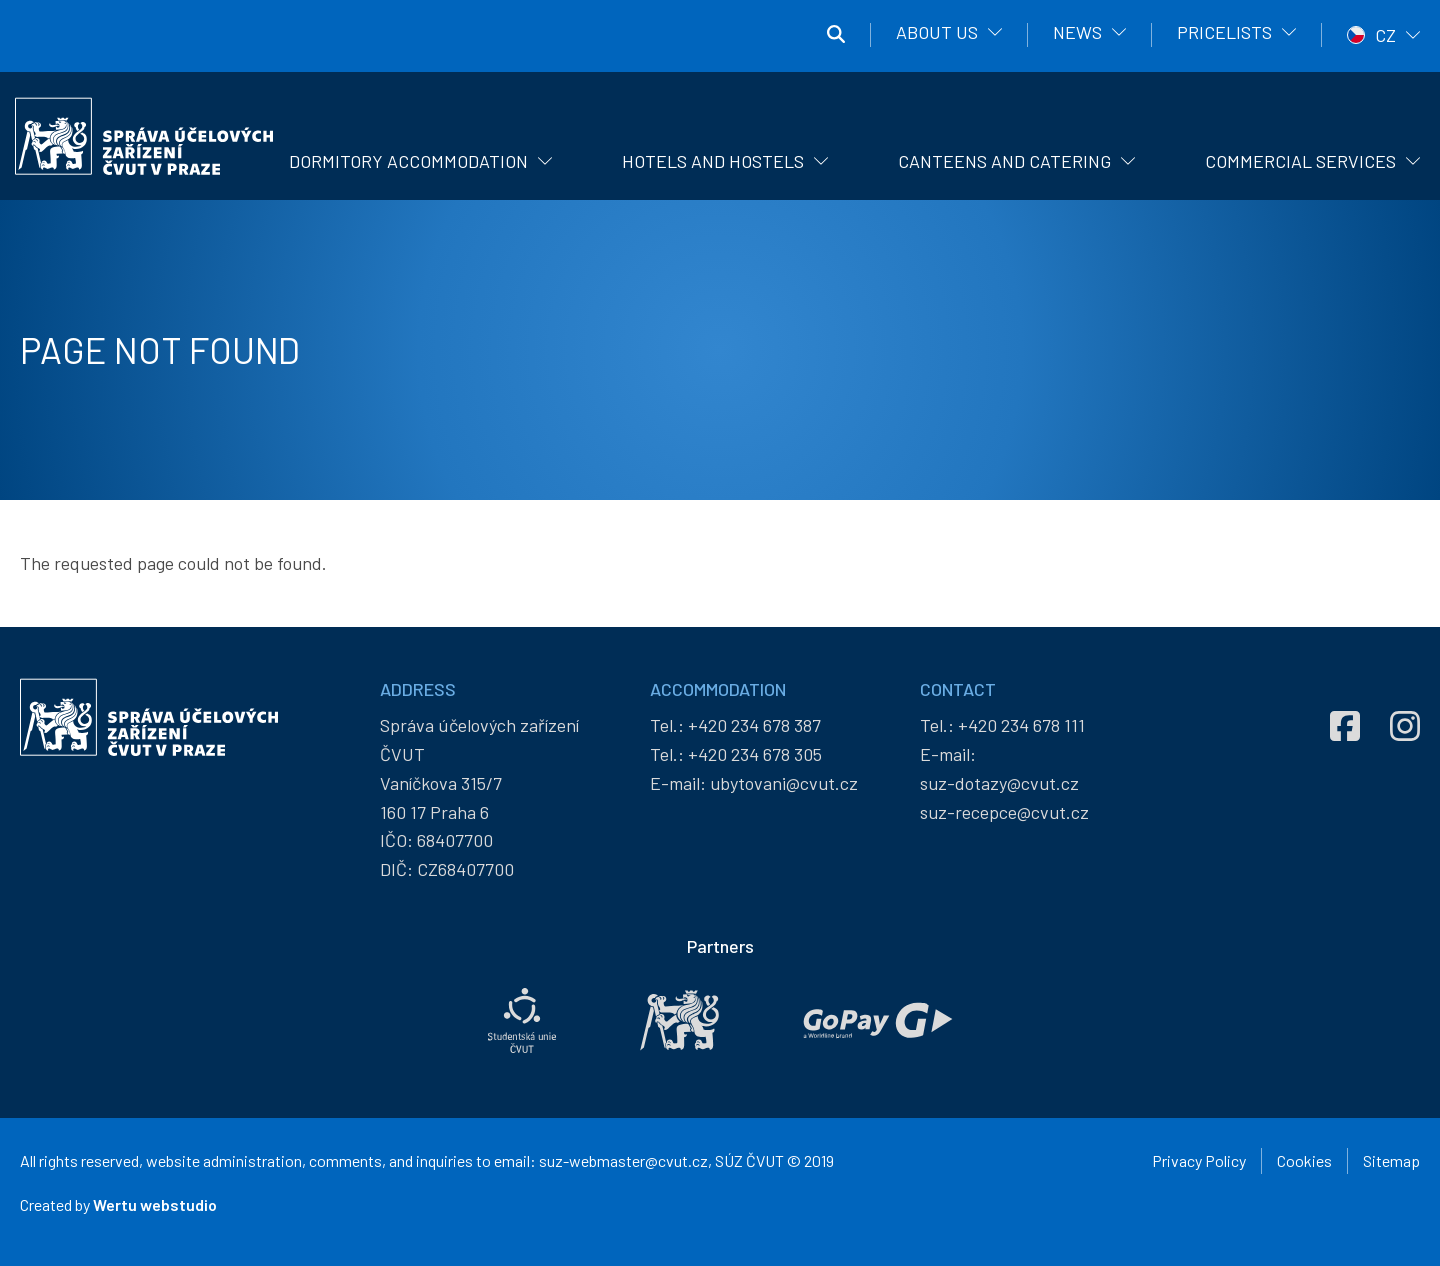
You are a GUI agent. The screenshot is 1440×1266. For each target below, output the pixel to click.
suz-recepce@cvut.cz (1004, 812)
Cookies (1304, 1160)
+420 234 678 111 (1021, 725)
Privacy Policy (1199, 1160)
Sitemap (1391, 1160)
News (1077, 32)
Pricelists (1224, 32)
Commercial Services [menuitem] (1300, 161)
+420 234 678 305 (755, 754)
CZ (1385, 35)
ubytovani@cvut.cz (784, 783)
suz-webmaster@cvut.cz (623, 1160)
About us (937, 32)
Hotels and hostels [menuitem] (713, 161)
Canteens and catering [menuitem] (1004, 161)
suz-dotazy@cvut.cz (999, 783)
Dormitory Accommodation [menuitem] (408, 161)
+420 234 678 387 (754, 725)
